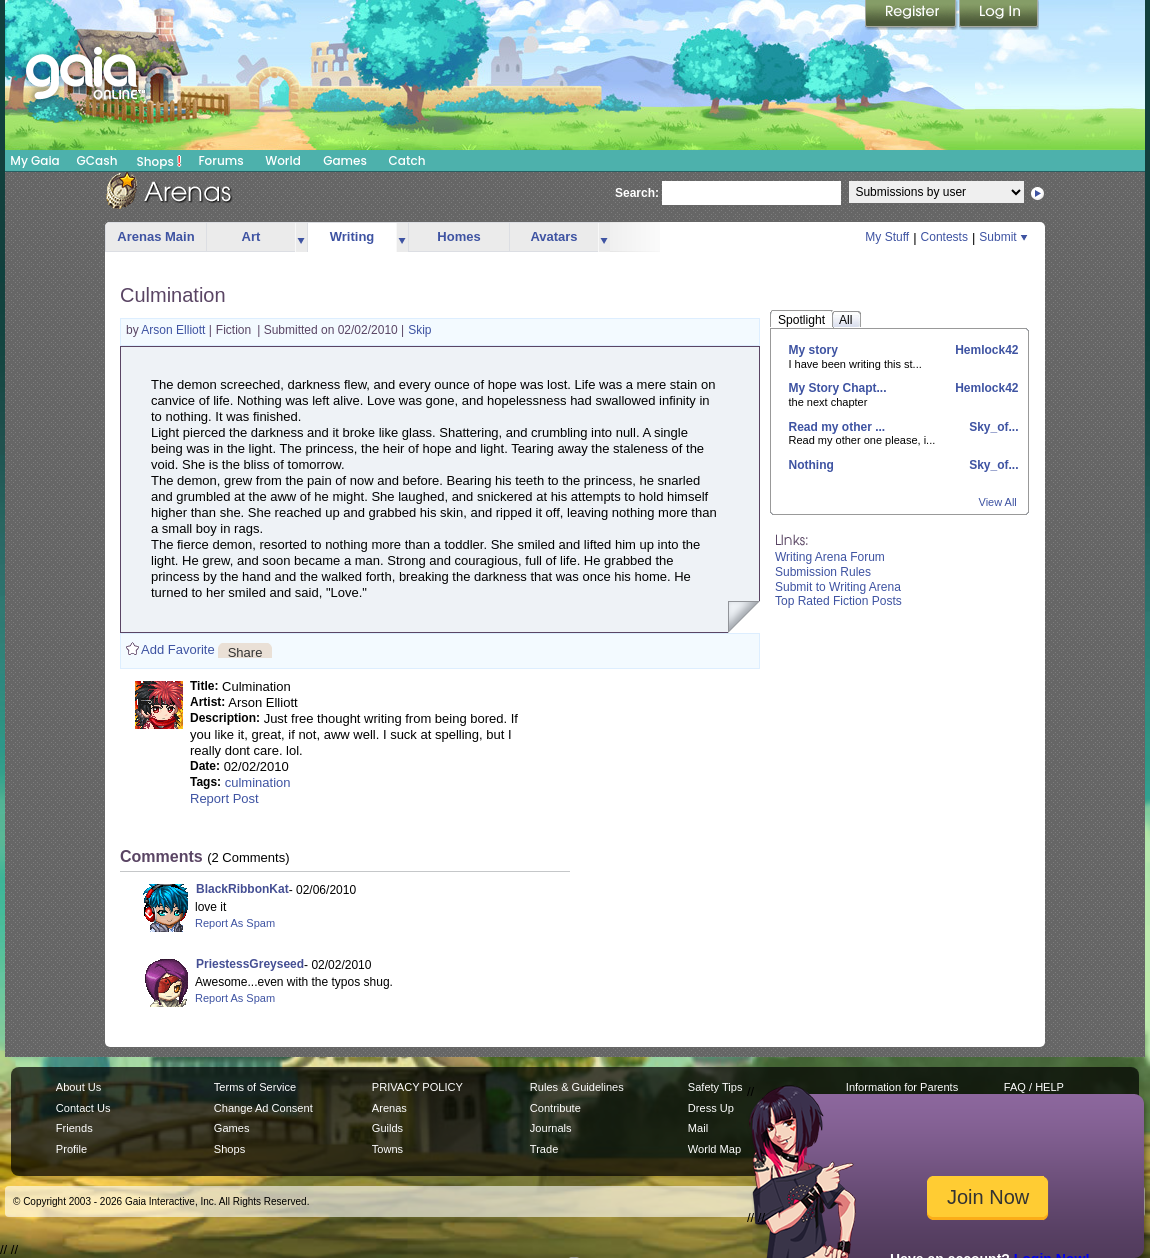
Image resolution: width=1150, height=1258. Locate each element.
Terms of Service (255, 1087)
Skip (419, 330)
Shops (159, 161)
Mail (698, 1128)
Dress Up (711, 1108)
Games (345, 160)
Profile (71, 1149)
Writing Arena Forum (830, 557)
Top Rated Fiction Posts (838, 601)
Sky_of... (992, 427)
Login (999, 15)
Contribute (555, 1108)
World (283, 160)
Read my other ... (837, 427)
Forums (220, 160)
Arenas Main (155, 236)
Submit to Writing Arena (838, 587)
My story (813, 350)
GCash (97, 160)
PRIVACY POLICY (417, 1087)
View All (998, 502)
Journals (551, 1128)
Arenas (389, 1108)
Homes (458, 236)
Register (912, 15)
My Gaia (34, 160)
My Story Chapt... (838, 388)
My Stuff (887, 237)
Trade (544, 1149)
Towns (387, 1149)
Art (251, 236)
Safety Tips (715, 1087)
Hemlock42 (985, 350)
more (301, 237)
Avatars (553, 236)
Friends (74, 1128)
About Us (78, 1087)
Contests (944, 237)
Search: (637, 193)
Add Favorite (178, 649)
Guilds (387, 1128)
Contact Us (83, 1108)
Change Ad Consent (263, 1108)
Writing (352, 236)
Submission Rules (823, 572)
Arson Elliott (174, 330)
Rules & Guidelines (577, 1087)
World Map (714, 1149)
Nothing (811, 465)
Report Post (224, 798)
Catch (407, 160)
